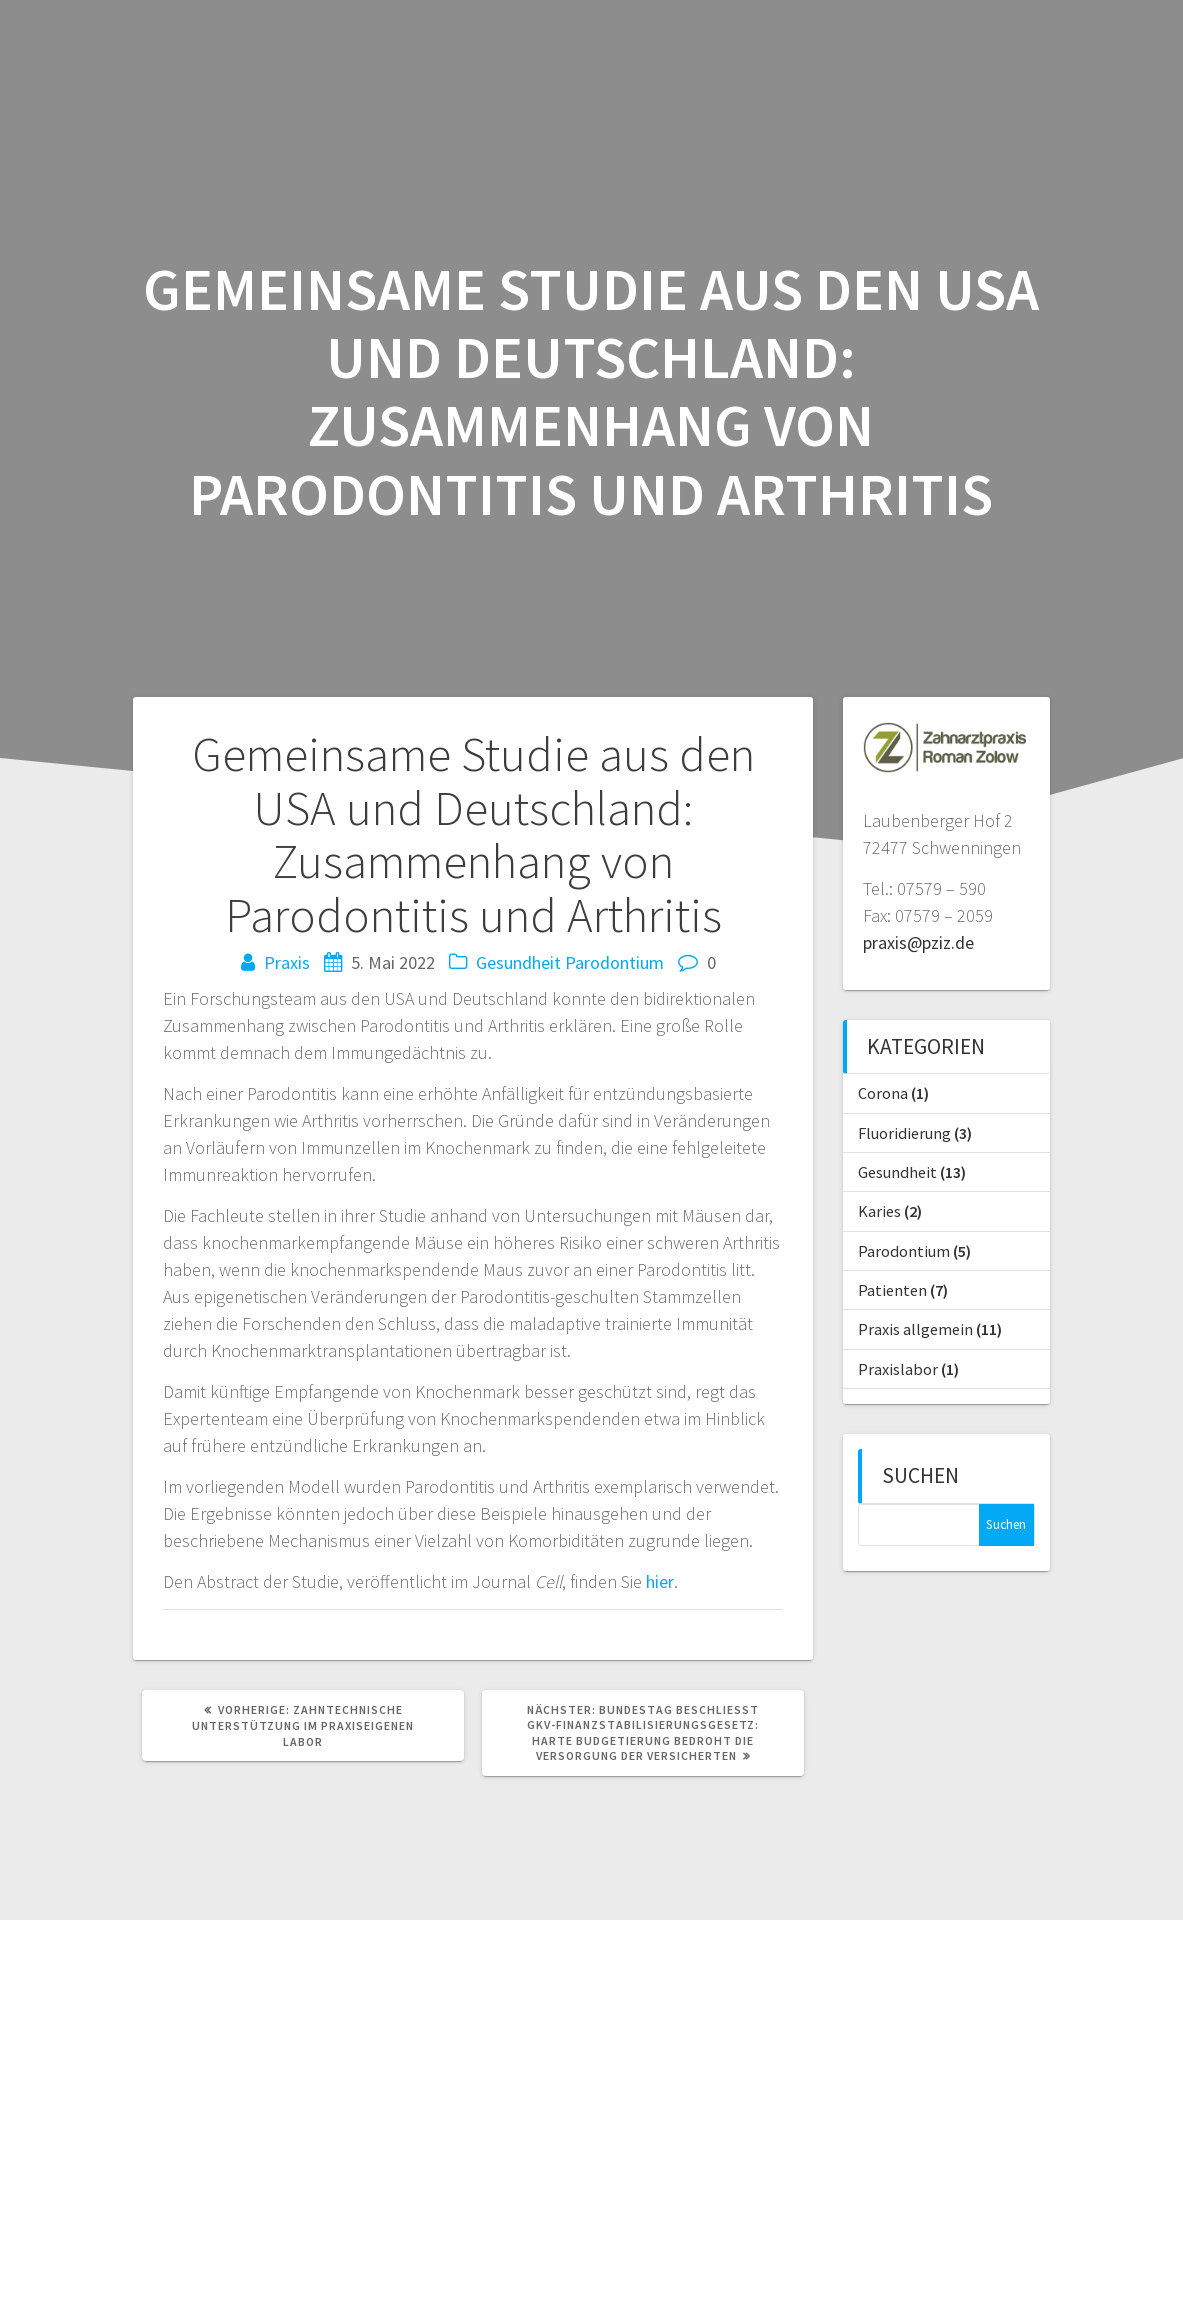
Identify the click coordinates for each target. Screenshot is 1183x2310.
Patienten (892, 1290)
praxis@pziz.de (918, 942)
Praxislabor (898, 1369)
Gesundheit (518, 962)
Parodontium (614, 962)
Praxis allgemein (915, 1329)
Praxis (287, 962)
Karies (879, 1211)
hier (660, 1581)
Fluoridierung (904, 1133)
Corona (883, 1093)
